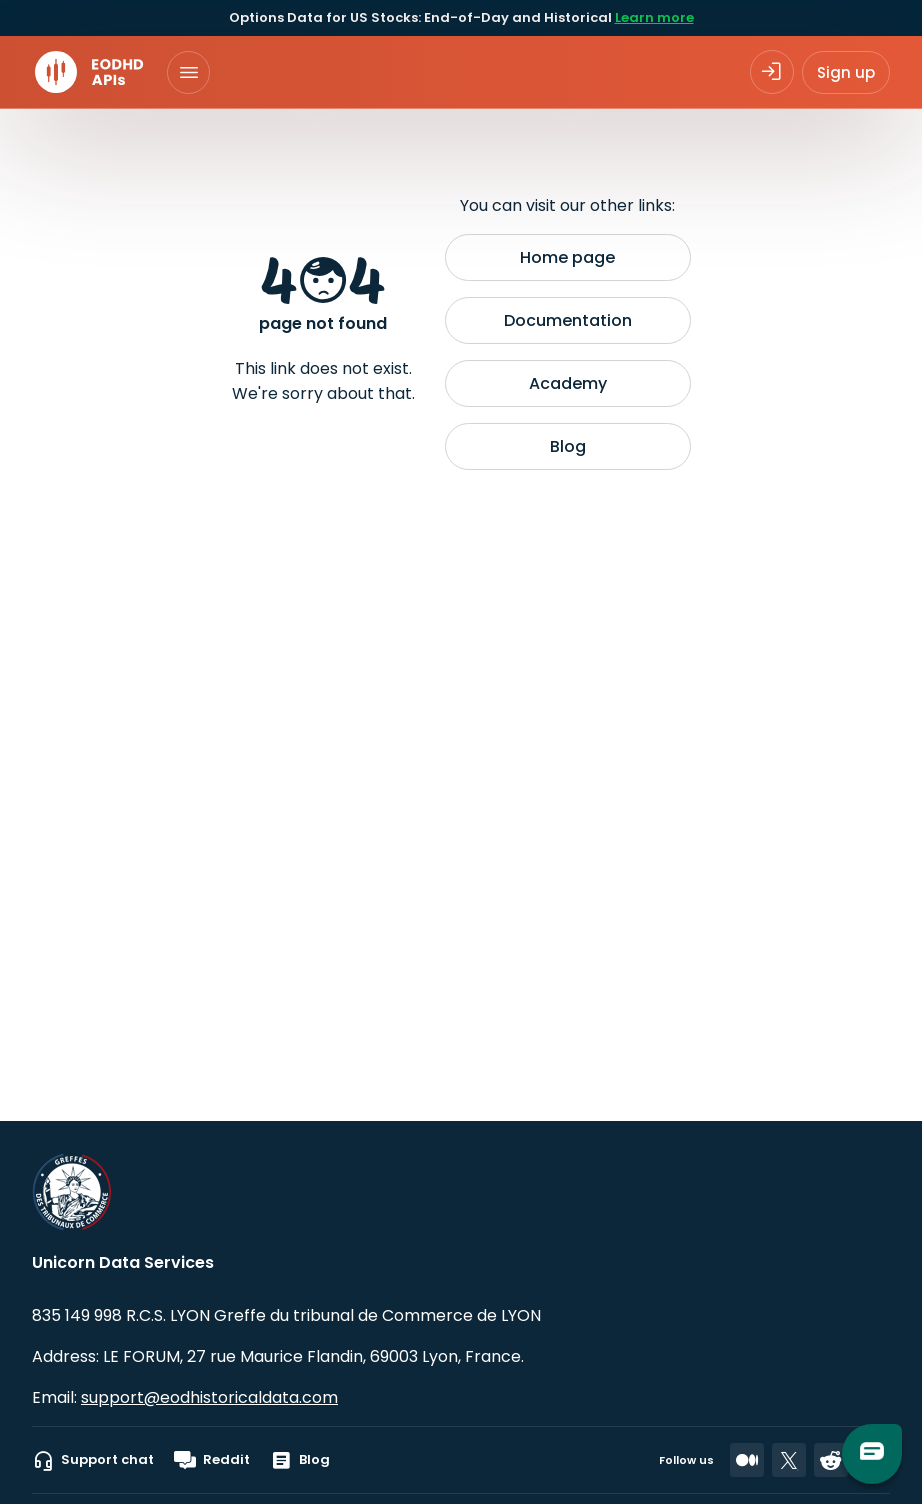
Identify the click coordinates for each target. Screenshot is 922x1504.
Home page (567, 257)
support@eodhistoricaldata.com (209, 1397)
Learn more (654, 17)
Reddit (212, 1460)
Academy (568, 383)
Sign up (846, 72)
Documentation (568, 320)
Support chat (93, 1460)
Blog (568, 446)
